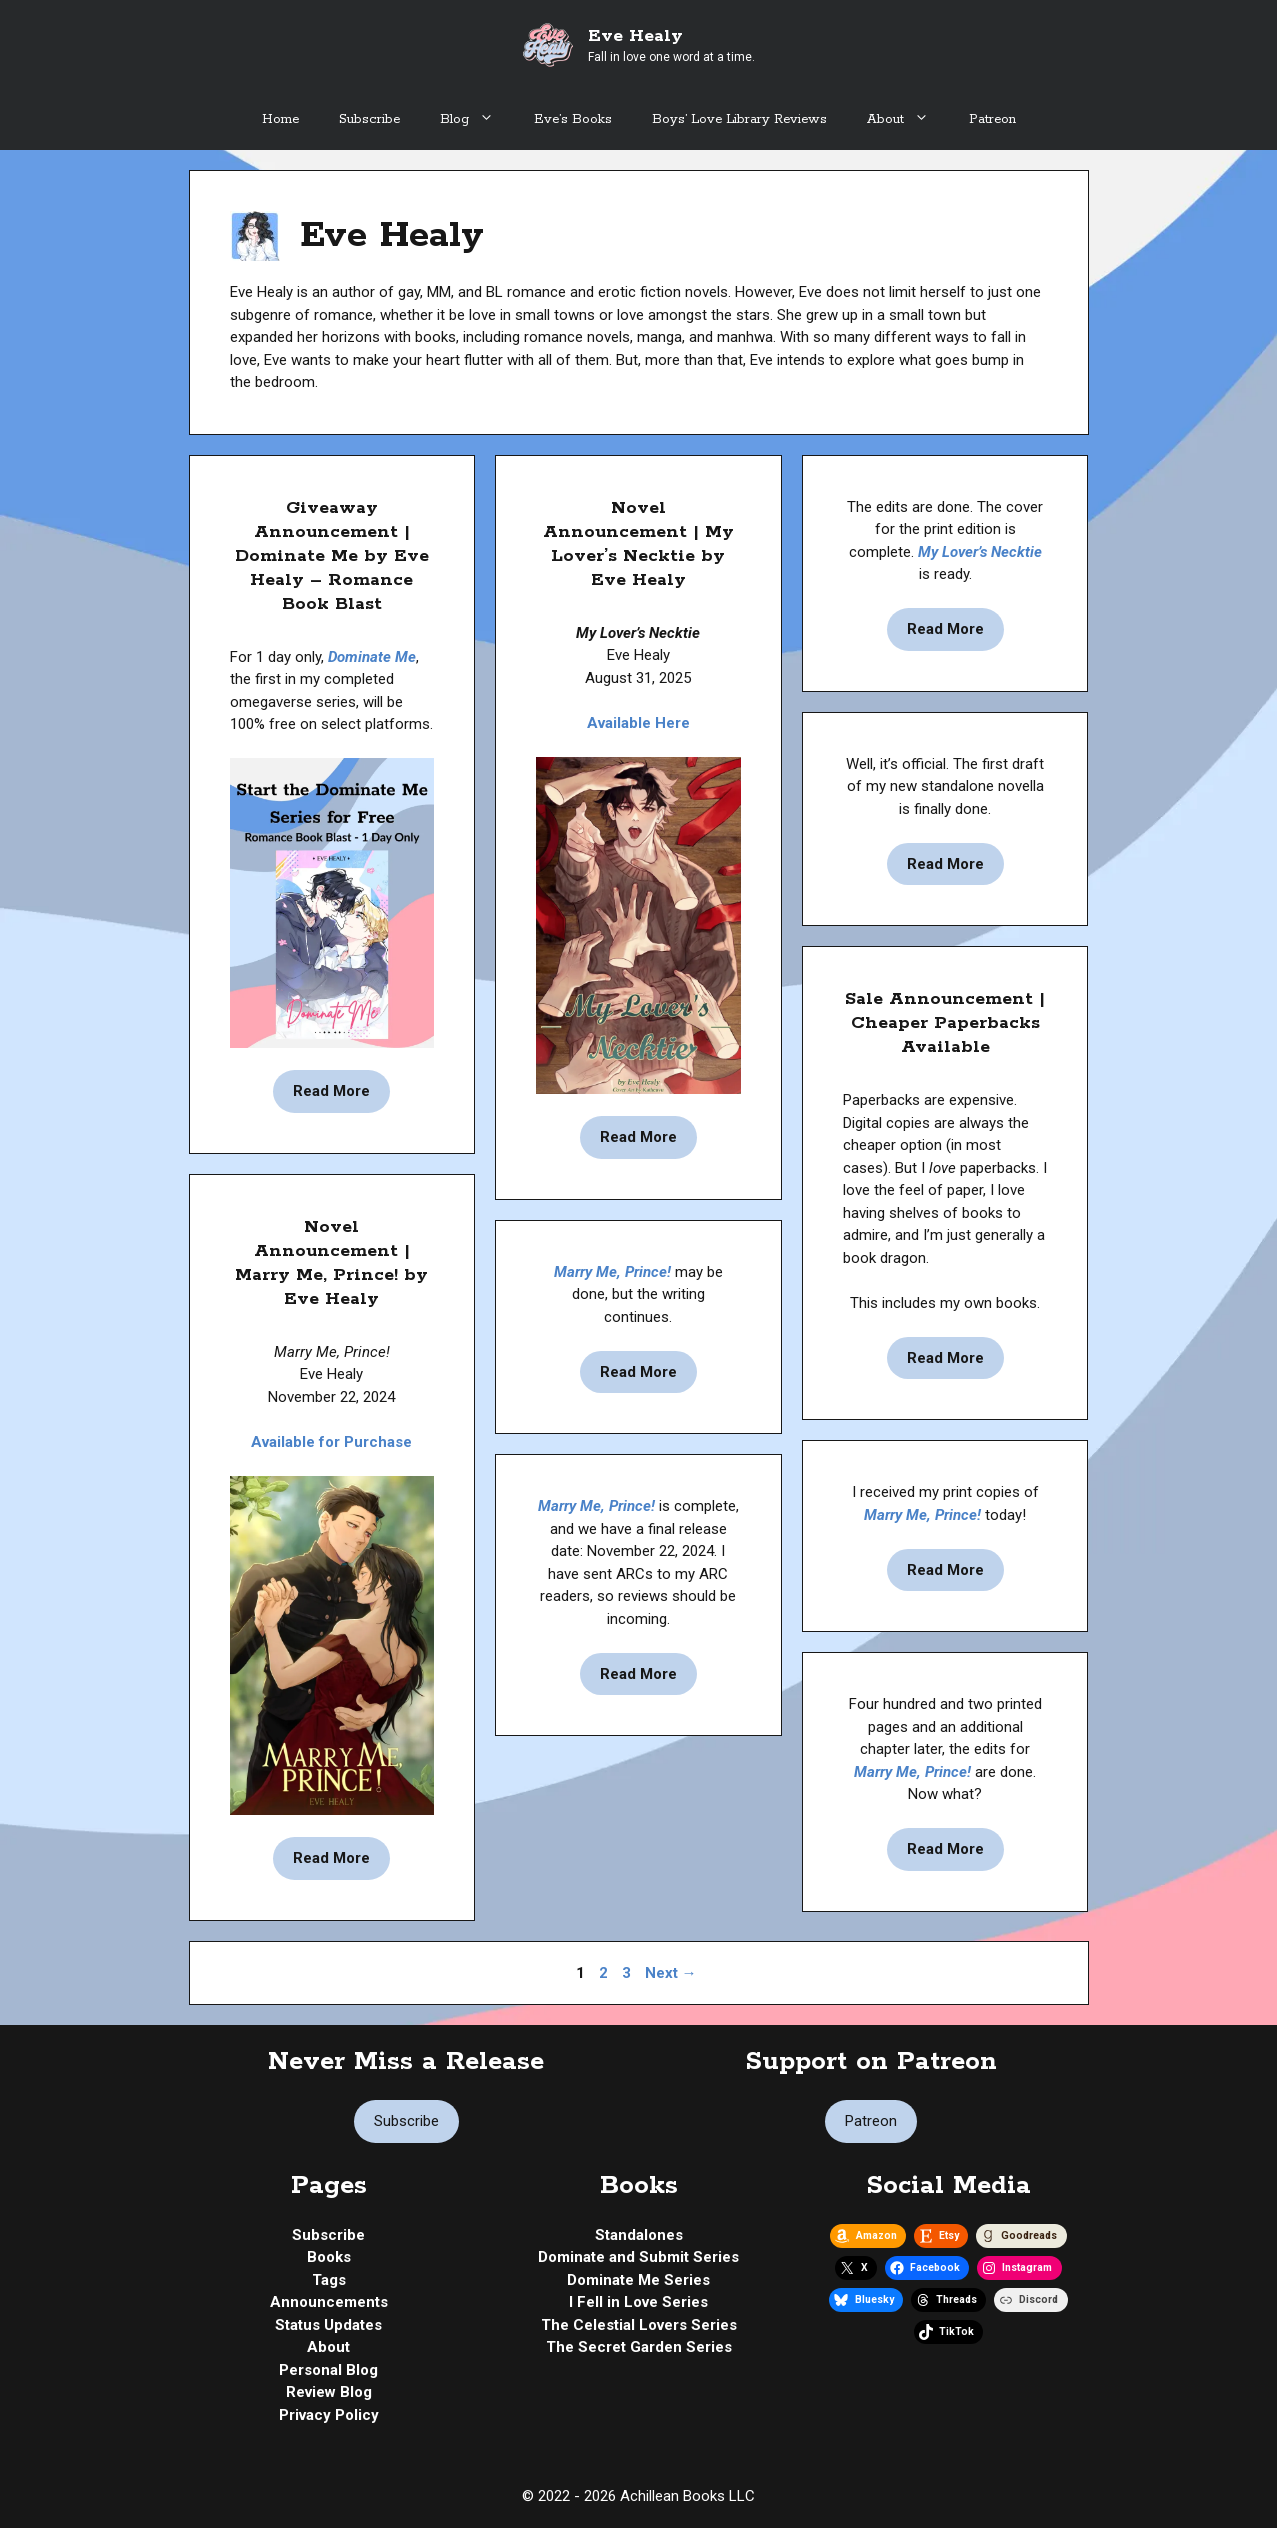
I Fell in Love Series (638, 2302)
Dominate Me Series (638, 2280)
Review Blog (329, 2392)
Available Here (638, 723)
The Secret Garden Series (639, 2347)
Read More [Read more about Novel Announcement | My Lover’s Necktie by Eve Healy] (638, 1137)
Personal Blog (328, 2370)
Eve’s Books (573, 119)
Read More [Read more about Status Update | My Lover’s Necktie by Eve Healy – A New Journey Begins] (638, 1372)
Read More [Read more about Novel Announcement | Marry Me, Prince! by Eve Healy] (331, 1858)
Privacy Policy (329, 2415)
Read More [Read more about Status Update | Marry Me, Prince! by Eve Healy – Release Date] (638, 1674)
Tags (329, 2280)
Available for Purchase (331, 1442)
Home (280, 119)
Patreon (992, 119)
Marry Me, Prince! (612, 1272)
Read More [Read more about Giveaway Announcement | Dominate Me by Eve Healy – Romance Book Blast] (331, 1091)
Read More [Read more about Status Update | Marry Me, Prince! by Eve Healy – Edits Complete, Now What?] (945, 1849)
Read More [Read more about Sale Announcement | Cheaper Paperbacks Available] (945, 1358)
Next (671, 1973)
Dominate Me (372, 657)
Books (329, 2257)
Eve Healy (635, 36)
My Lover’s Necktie (980, 552)
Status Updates (328, 2325)
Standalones (639, 2235)
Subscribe (369, 119)
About (908, 120)
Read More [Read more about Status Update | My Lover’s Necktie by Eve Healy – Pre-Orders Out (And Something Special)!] (945, 629)
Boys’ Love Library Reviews (739, 119)
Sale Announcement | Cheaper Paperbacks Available (945, 1023)
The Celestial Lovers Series (639, 2325)
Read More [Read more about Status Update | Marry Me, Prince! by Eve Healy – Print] (945, 1570)
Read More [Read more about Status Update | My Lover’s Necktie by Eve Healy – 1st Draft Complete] (945, 864)
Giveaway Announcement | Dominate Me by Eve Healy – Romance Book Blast (332, 556)
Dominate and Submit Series (638, 2257)
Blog (477, 120)
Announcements (329, 2302)
